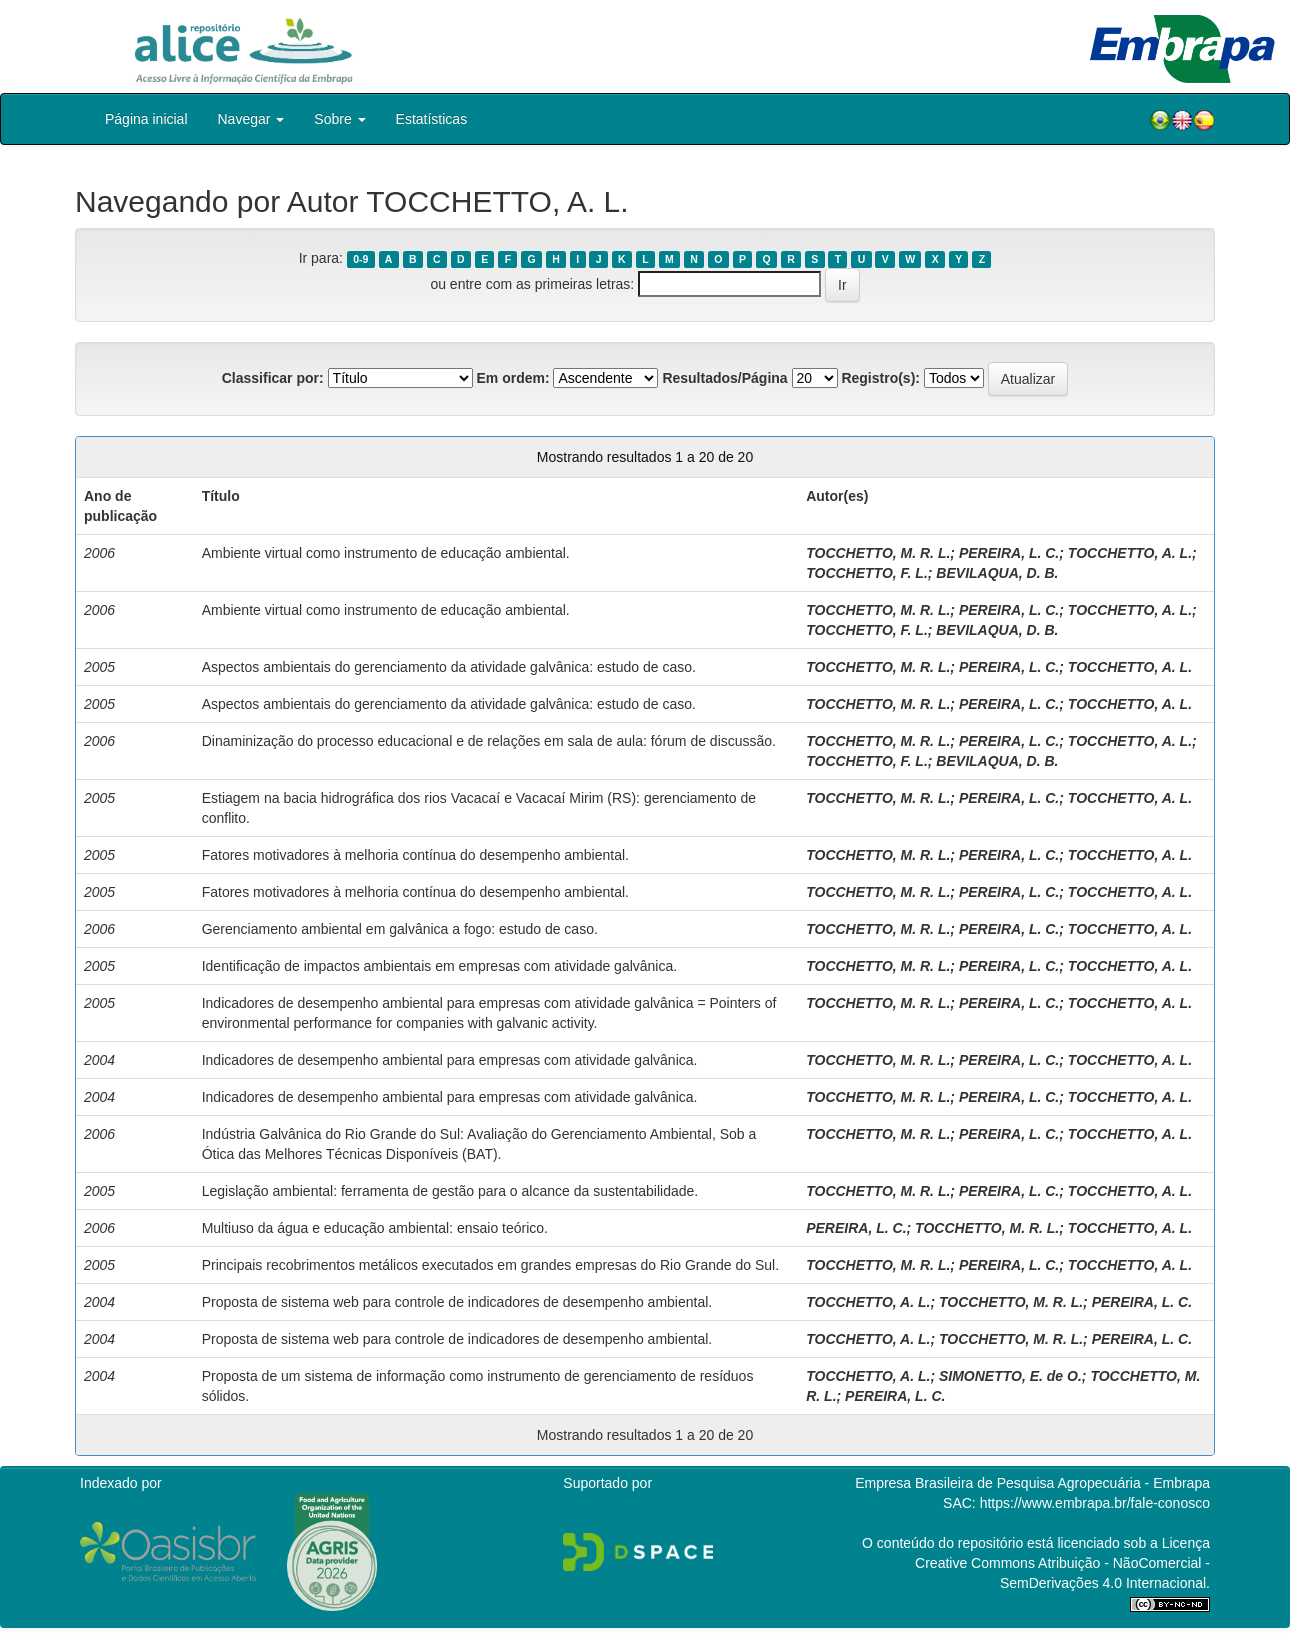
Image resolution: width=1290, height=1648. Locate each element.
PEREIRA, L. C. (1009, 553)
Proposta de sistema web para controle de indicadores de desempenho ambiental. (457, 1302)
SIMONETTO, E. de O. (1010, 1376)
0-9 (360, 259)
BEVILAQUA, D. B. (997, 573)
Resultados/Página (724, 378)
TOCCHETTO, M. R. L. (878, 553)
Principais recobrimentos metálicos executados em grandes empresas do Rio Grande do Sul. (490, 1265)
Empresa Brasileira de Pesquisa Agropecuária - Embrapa (1032, 1483)
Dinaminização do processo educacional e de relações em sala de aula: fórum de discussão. (489, 741)
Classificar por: (273, 378)
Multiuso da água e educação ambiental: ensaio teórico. (375, 1228)
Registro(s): (880, 378)
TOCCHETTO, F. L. (867, 573)
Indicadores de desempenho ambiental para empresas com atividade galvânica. (450, 1060)
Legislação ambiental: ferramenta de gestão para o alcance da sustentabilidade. (450, 1191)
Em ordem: (512, 378)
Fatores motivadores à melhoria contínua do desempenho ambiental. (415, 855)
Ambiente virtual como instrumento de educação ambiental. (386, 553)
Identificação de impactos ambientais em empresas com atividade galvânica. (439, 966)
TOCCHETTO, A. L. (1130, 553)
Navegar (251, 119)
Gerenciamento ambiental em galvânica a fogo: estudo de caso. (400, 929)
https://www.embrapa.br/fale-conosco (1095, 1503)
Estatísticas (432, 119)
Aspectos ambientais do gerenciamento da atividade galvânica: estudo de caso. (449, 667)
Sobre (339, 119)
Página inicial (146, 119)
